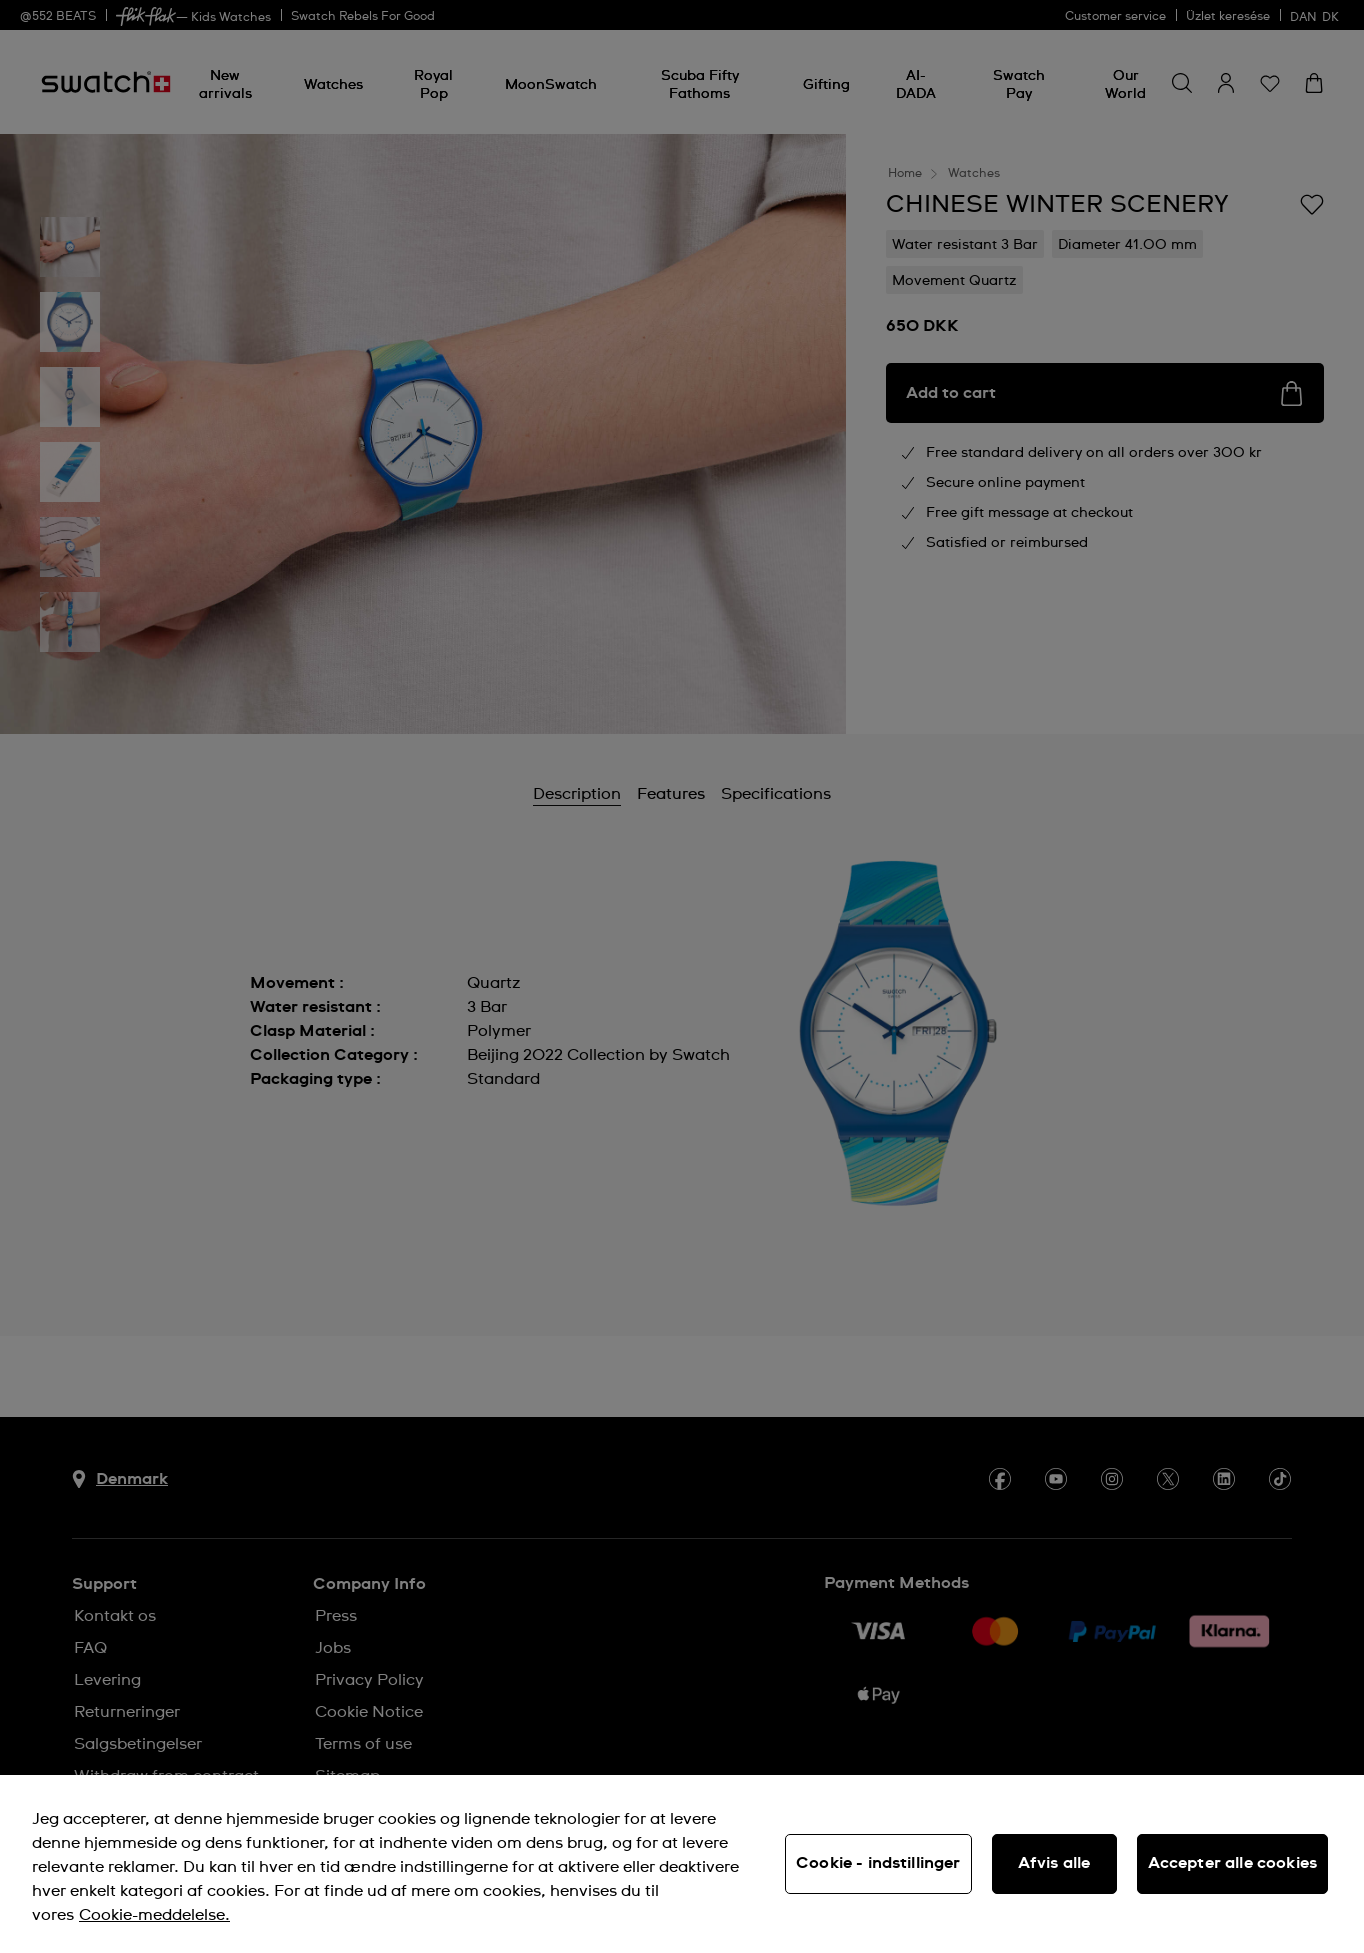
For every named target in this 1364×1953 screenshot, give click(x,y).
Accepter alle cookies (1232, 1863)
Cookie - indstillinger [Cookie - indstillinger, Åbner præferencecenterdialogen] (878, 1863)
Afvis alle (1054, 1863)
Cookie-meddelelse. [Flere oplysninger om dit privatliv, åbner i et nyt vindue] (154, 1915)
